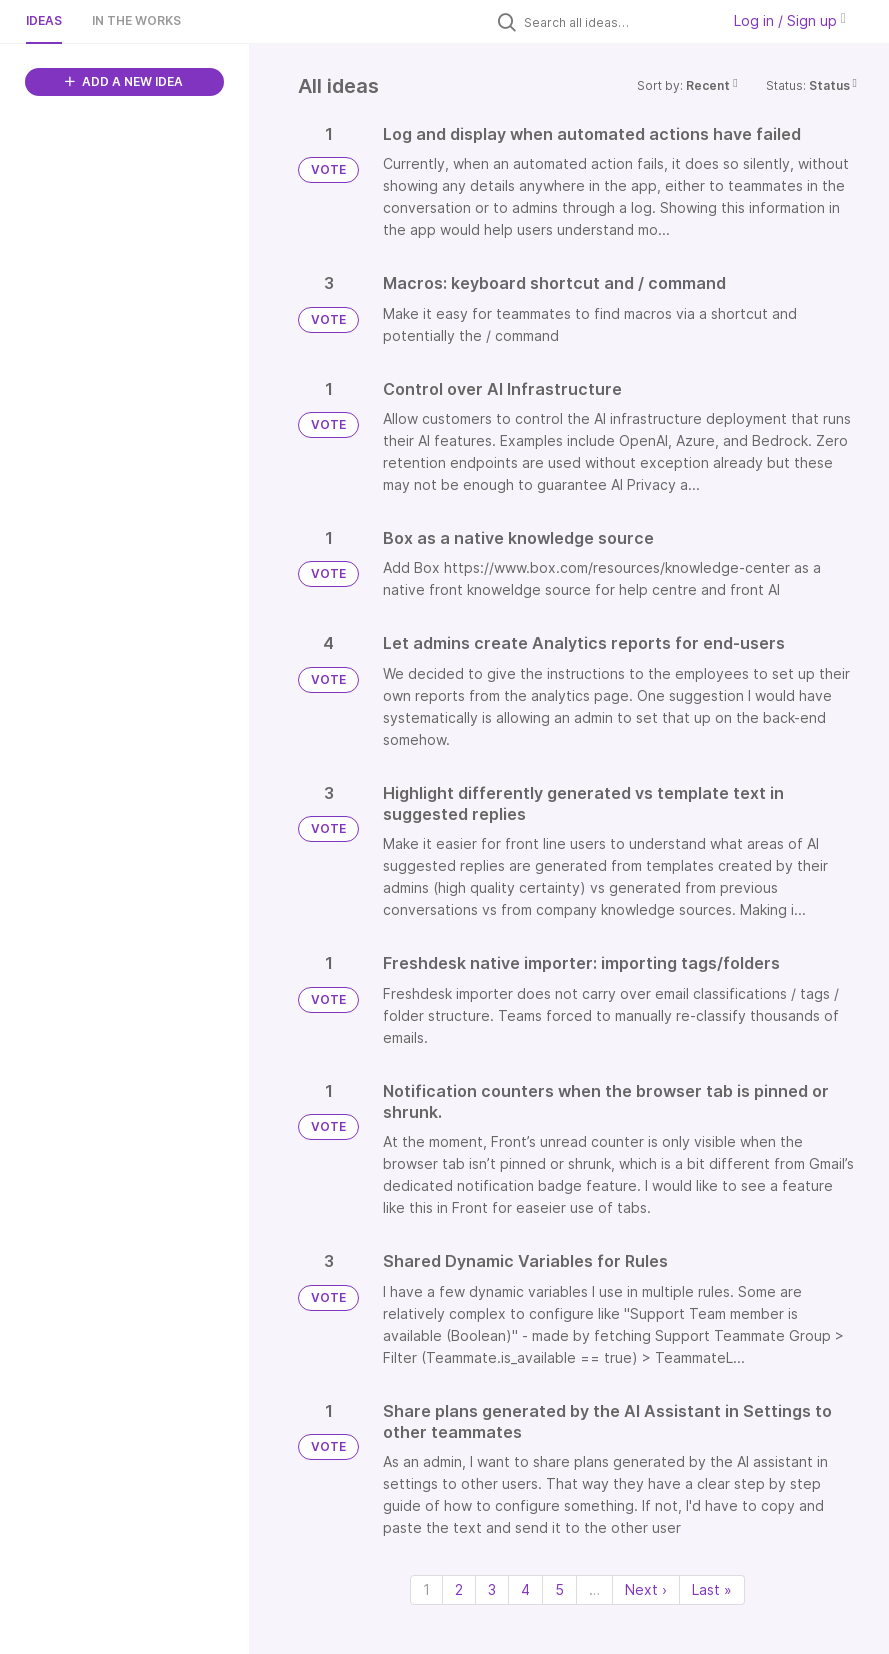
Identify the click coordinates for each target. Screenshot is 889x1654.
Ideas (44, 20)
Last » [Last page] (712, 1589)
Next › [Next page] (646, 1589)
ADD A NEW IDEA (124, 81)
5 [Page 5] (559, 1589)
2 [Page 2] (459, 1589)
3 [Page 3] (492, 1589)
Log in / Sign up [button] (790, 20)
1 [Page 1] (426, 1589)
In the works (136, 20)
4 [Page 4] (525, 1589)
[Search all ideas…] (617, 22)
